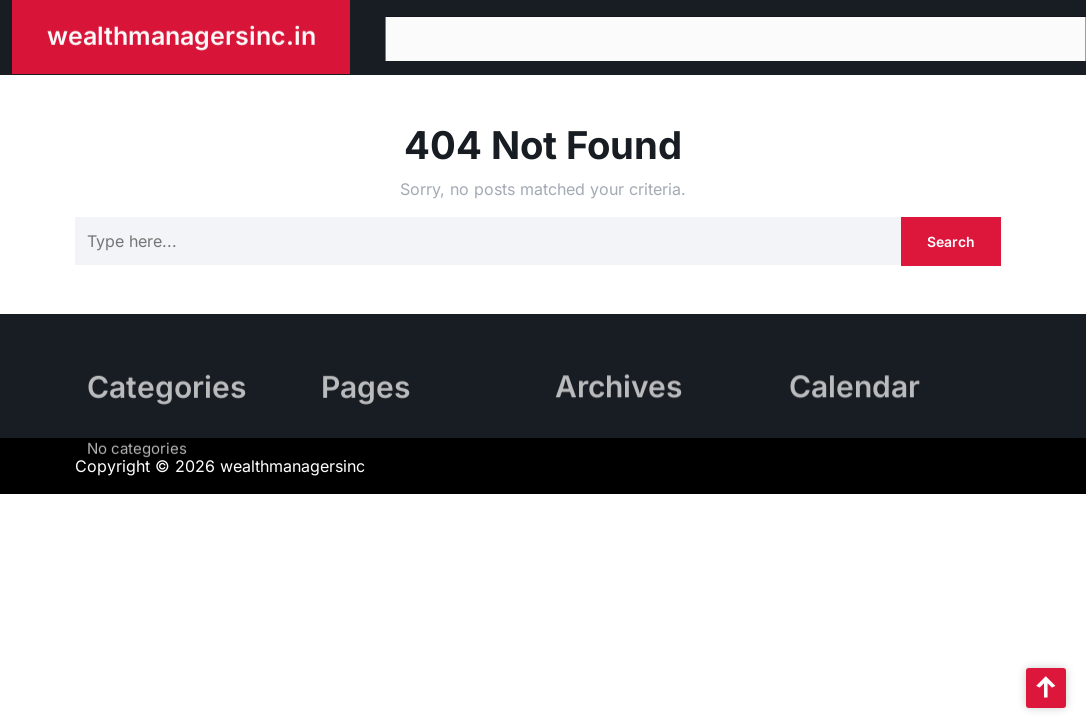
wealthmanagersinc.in (181, 34)
